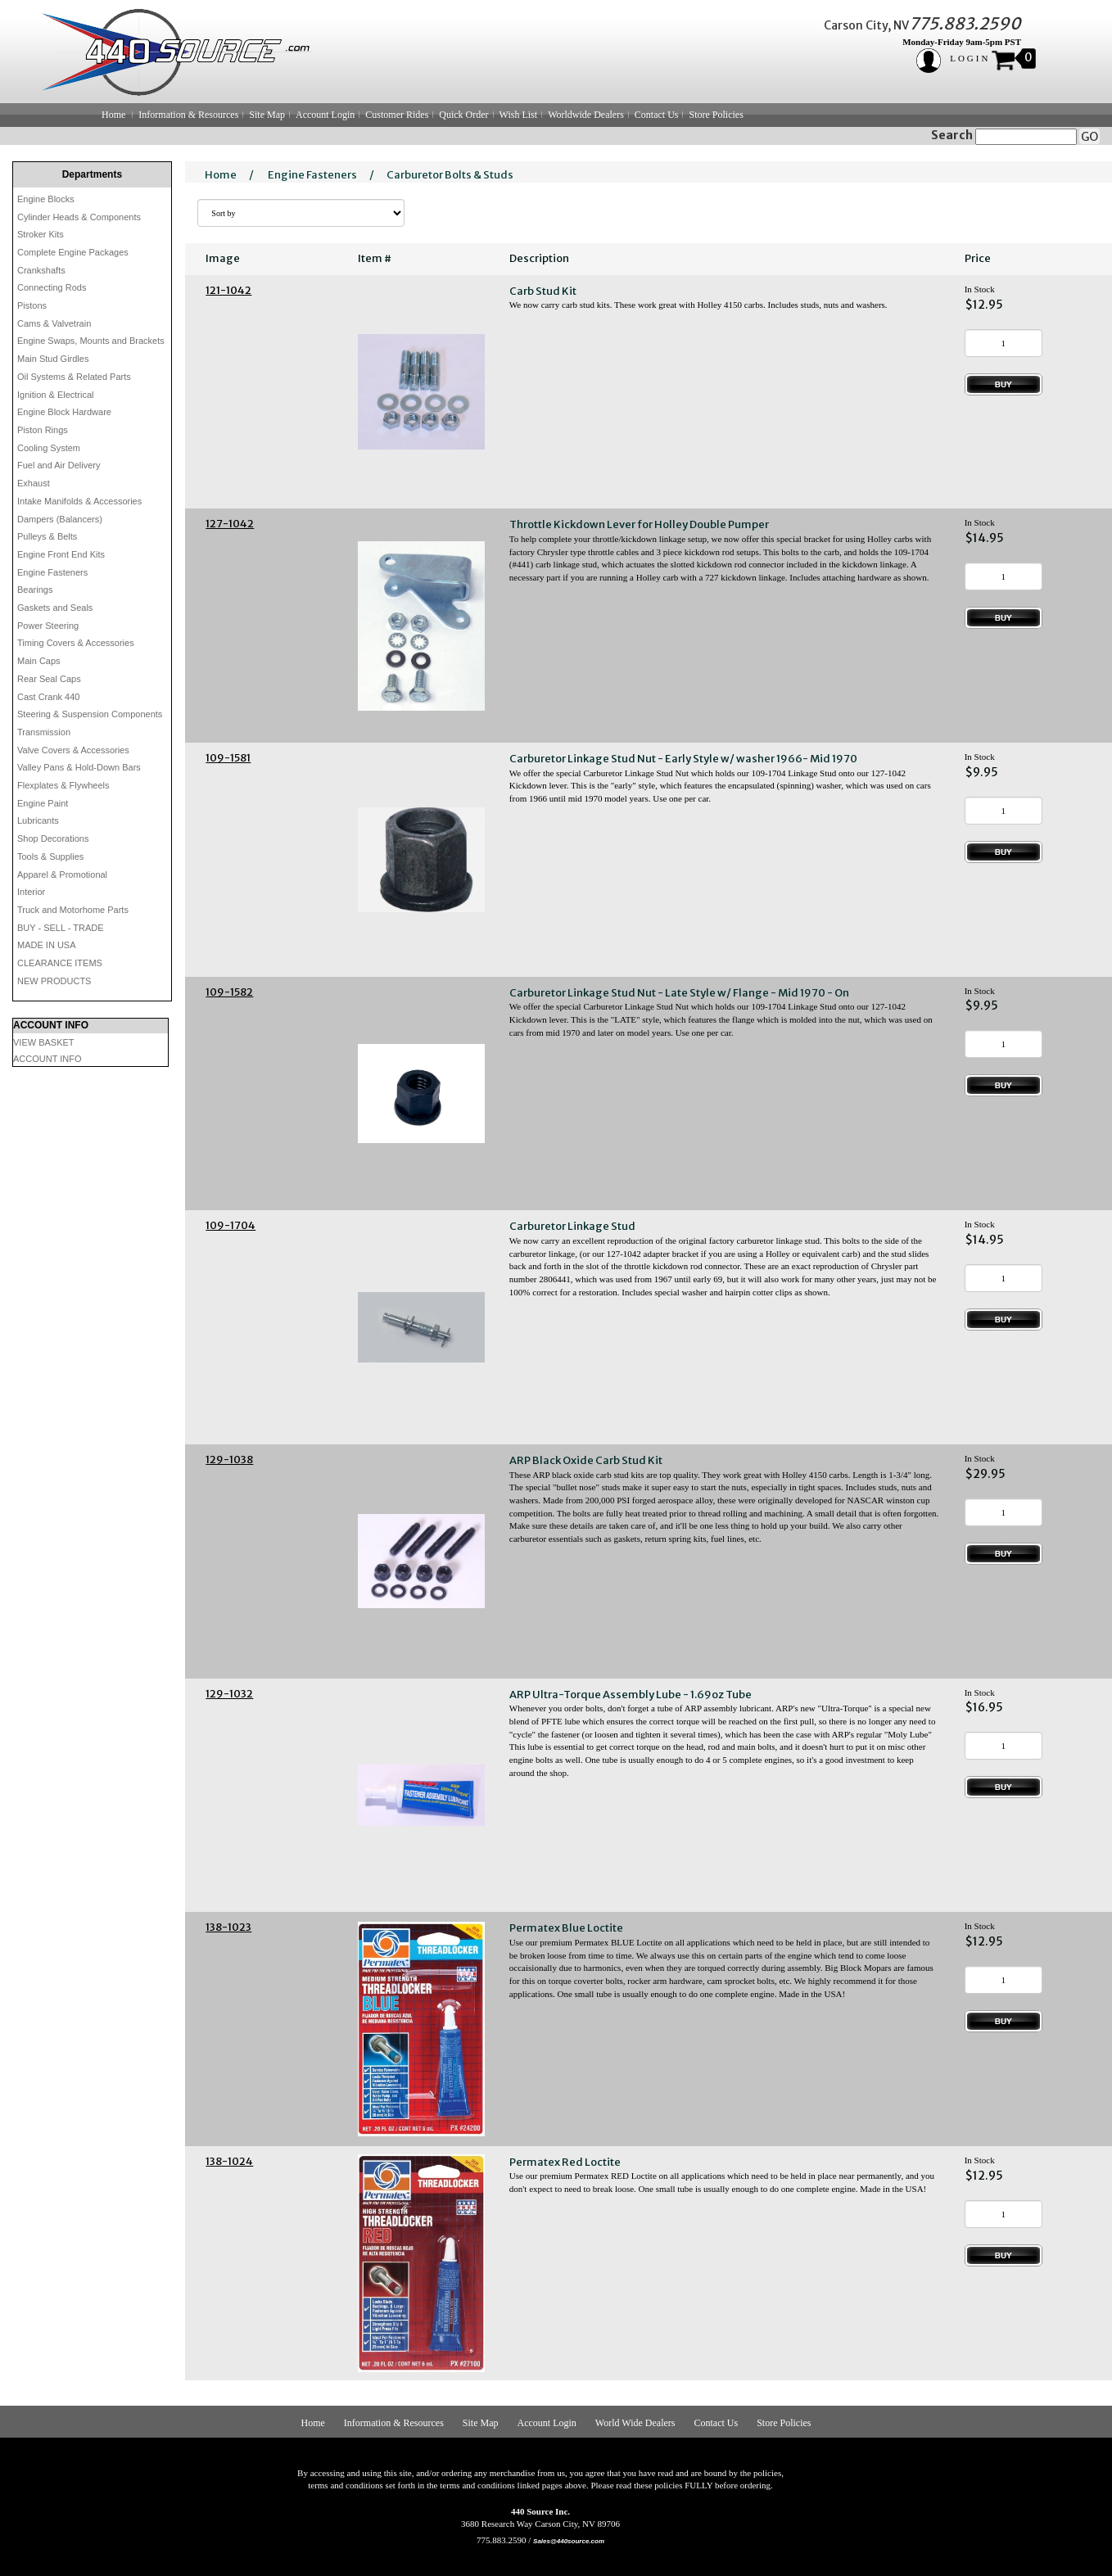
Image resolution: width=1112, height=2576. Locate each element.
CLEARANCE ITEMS (59, 963)
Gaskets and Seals (55, 607)
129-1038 (229, 1460)
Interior (31, 892)
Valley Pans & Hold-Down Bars (79, 767)
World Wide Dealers (635, 2423)
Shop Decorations (52, 838)
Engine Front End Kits (61, 554)
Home (113, 114)
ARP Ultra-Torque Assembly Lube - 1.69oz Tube (630, 1695)
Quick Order (463, 114)
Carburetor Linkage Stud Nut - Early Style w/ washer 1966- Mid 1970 (683, 759)
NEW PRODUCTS (54, 981)
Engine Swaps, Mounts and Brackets (91, 341)
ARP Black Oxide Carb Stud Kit (585, 1460)
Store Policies (716, 114)
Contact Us (657, 114)
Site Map (267, 114)
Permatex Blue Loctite (566, 1928)
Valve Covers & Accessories (73, 750)
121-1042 (228, 290)
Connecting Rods (51, 287)
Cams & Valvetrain (54, 323)
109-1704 (230, 1225)
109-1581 (228, 758)
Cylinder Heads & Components (79, 217)
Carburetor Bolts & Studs (449, 175)
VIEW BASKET (44, 1042)
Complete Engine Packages (73, 252)
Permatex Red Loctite (565, 2162)
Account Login (325, 114)
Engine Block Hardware (64, 412)
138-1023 (228, 1927)
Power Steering (48, 625)
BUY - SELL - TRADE (60, 928)
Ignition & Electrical (55, 395)
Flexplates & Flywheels (63, 785)
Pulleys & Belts (47, 536)
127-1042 (230, 524)
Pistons (32, 305)
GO (1089, 136)
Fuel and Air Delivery (59, 465)
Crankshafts (41, 270)
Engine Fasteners (52, 572)
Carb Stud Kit (542, 291)
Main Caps (39, 661)
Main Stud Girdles (52, 359)
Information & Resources (188, 114)
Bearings (34, 589)
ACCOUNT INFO (47, 1059)
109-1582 (229, 992)
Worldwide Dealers (586, 114)
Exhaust (33, 483)
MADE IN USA (46, 945)
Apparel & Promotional (62, 874)
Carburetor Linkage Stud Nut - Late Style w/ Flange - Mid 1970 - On (679, 993)
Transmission (43, 732)
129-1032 (229, 1694)
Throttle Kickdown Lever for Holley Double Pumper (639, 524)
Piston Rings (42, 430)
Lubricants (38, 820)
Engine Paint (42, 803)
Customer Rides (396, 114)
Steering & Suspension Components (89, 714)
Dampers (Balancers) (59, 519)
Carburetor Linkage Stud (572, 1226)
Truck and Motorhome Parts (73, 910)
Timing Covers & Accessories (75, 643)
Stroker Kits (40, 234)
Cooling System (48, 448)
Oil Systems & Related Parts (74, 377)
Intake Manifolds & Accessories (79, 501)
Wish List (518, 114)
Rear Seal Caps (49, 679)
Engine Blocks (46, 199)
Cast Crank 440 (48, 697)
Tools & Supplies (50, 856)
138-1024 (229, 2161)
